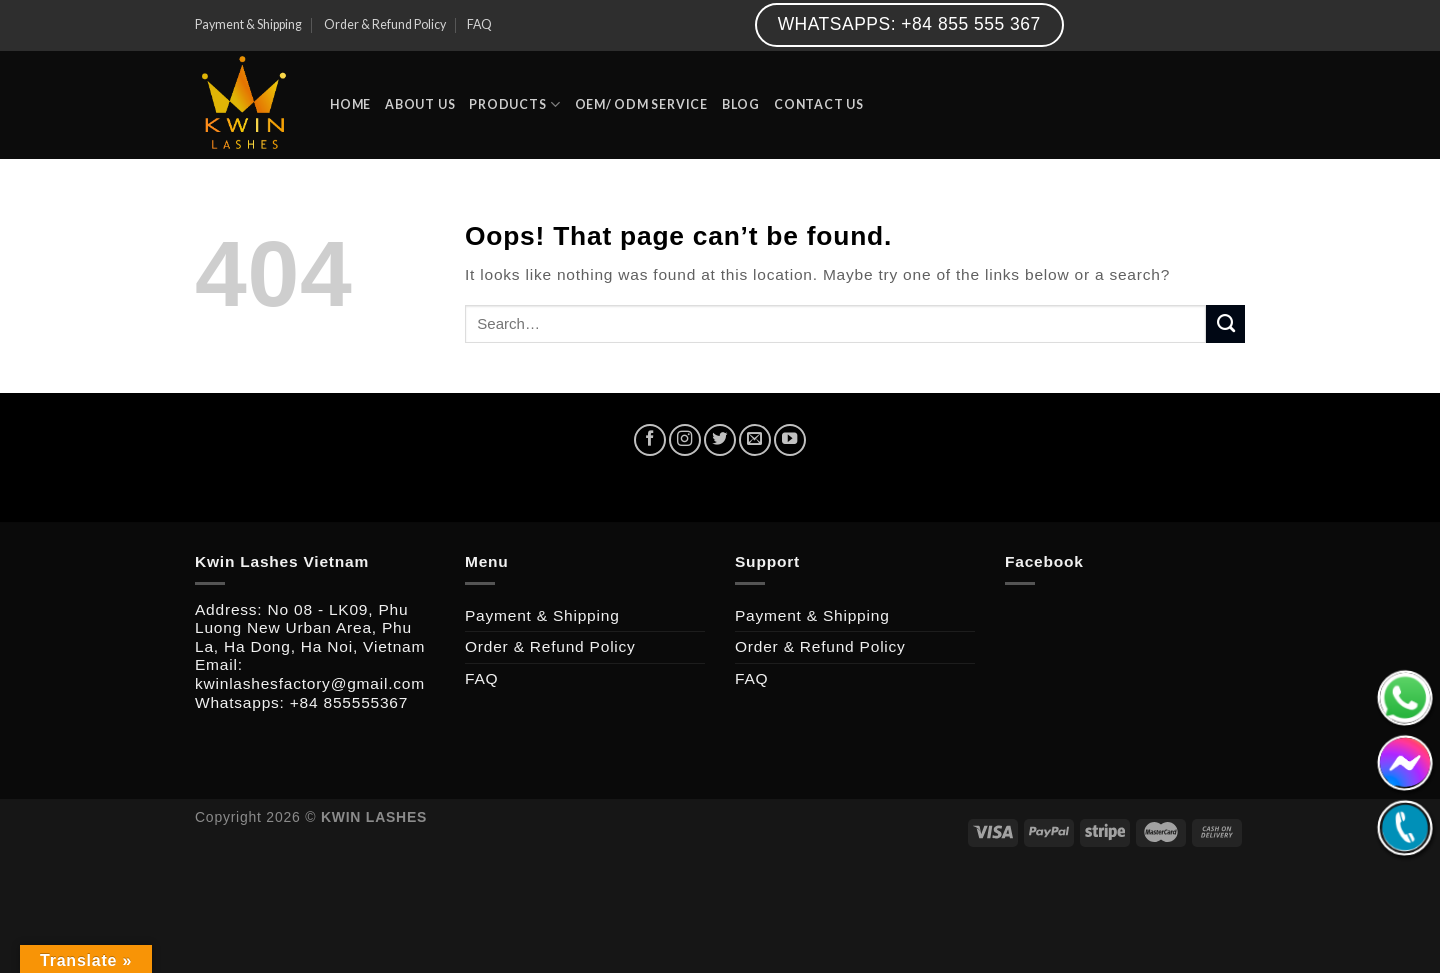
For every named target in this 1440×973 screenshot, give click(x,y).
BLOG (741, 104)
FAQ (479, 24)
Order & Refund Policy (385, 24)
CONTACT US (819, 104)
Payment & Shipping (248, 24)
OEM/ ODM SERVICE (641, 104)
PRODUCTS (514, 104)
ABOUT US (420, 104)
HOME (350, 104)
